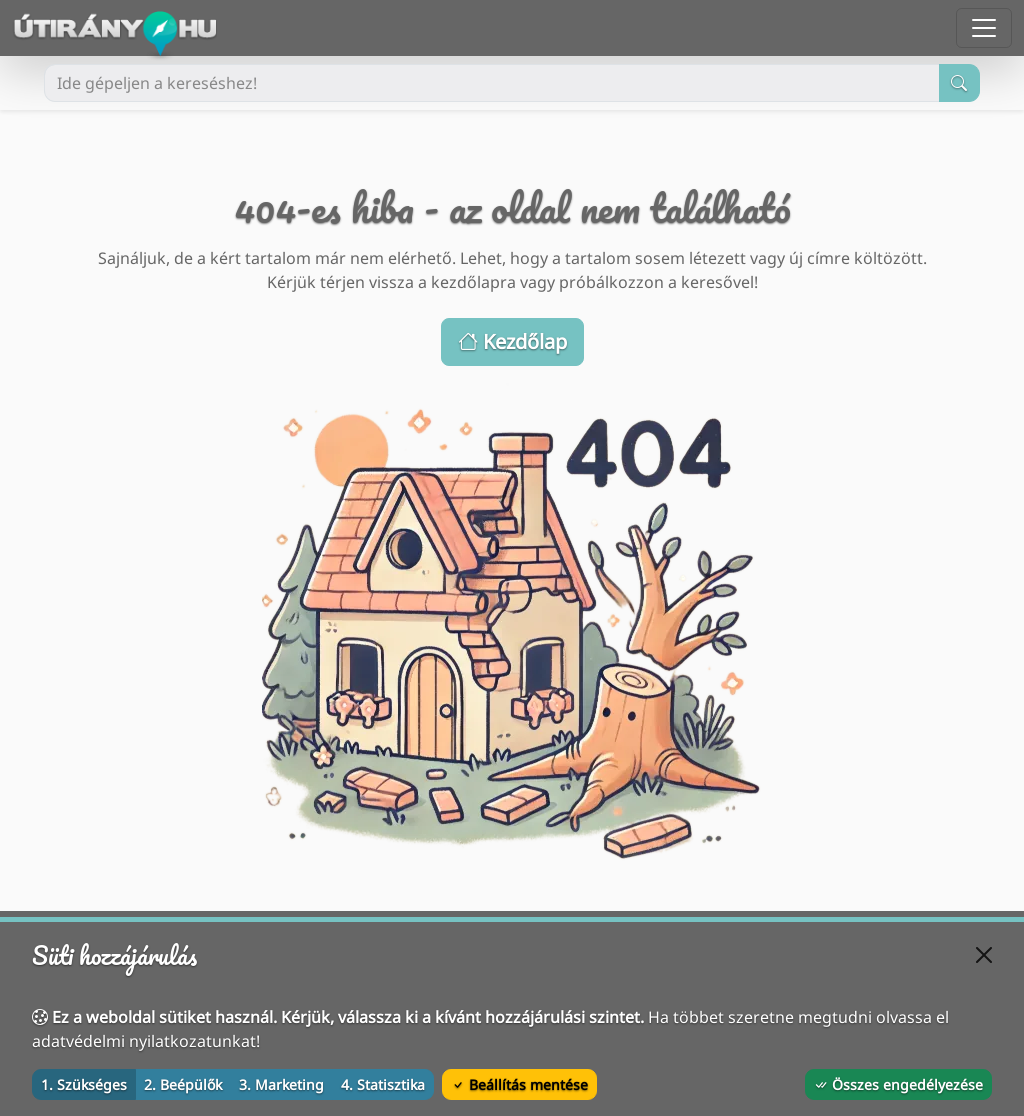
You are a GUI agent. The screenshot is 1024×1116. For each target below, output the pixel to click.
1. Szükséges (84, 1084)
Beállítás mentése (519, 1084)
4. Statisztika (383, 1084)
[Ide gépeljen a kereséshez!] (492, 83)
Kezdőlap (512, 341)
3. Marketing (281, 1084)
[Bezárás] (984, 955)
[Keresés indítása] (959, 83)
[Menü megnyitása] (984, 28)
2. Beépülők (183, 1084)
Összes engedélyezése (898, 1084)
